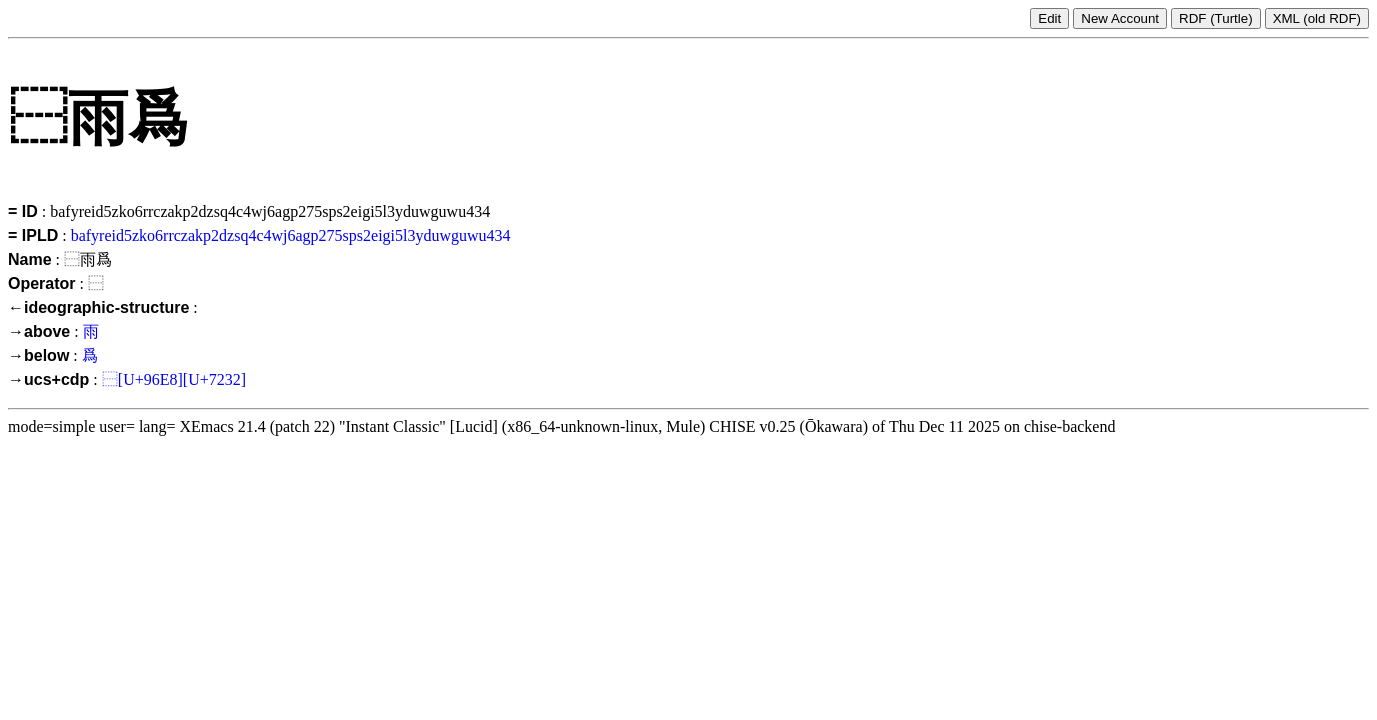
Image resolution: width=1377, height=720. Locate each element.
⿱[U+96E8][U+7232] (174, 379)
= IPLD (33, 235)
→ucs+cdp (48, 379)
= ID (23, 211)
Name (30, 259)
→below (38, 355)
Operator (42, 283)
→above (39, 331)
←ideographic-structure (98, 307)
